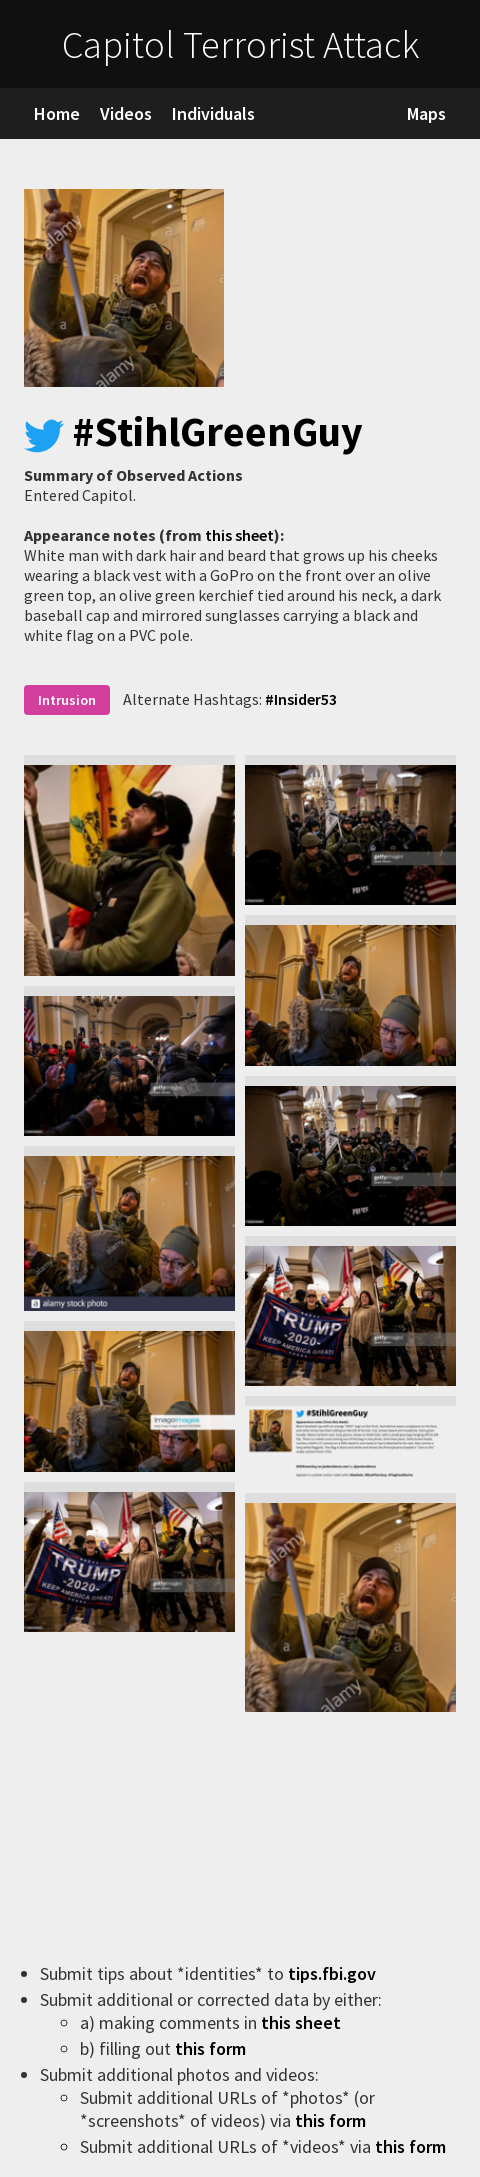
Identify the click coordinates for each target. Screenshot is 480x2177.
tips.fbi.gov (334, 1973)
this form (212, 2048)
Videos (126, 113)
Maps (426, 113)
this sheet (239, 535)
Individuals (213, 113)
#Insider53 (301, 699)
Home (57, 113)
